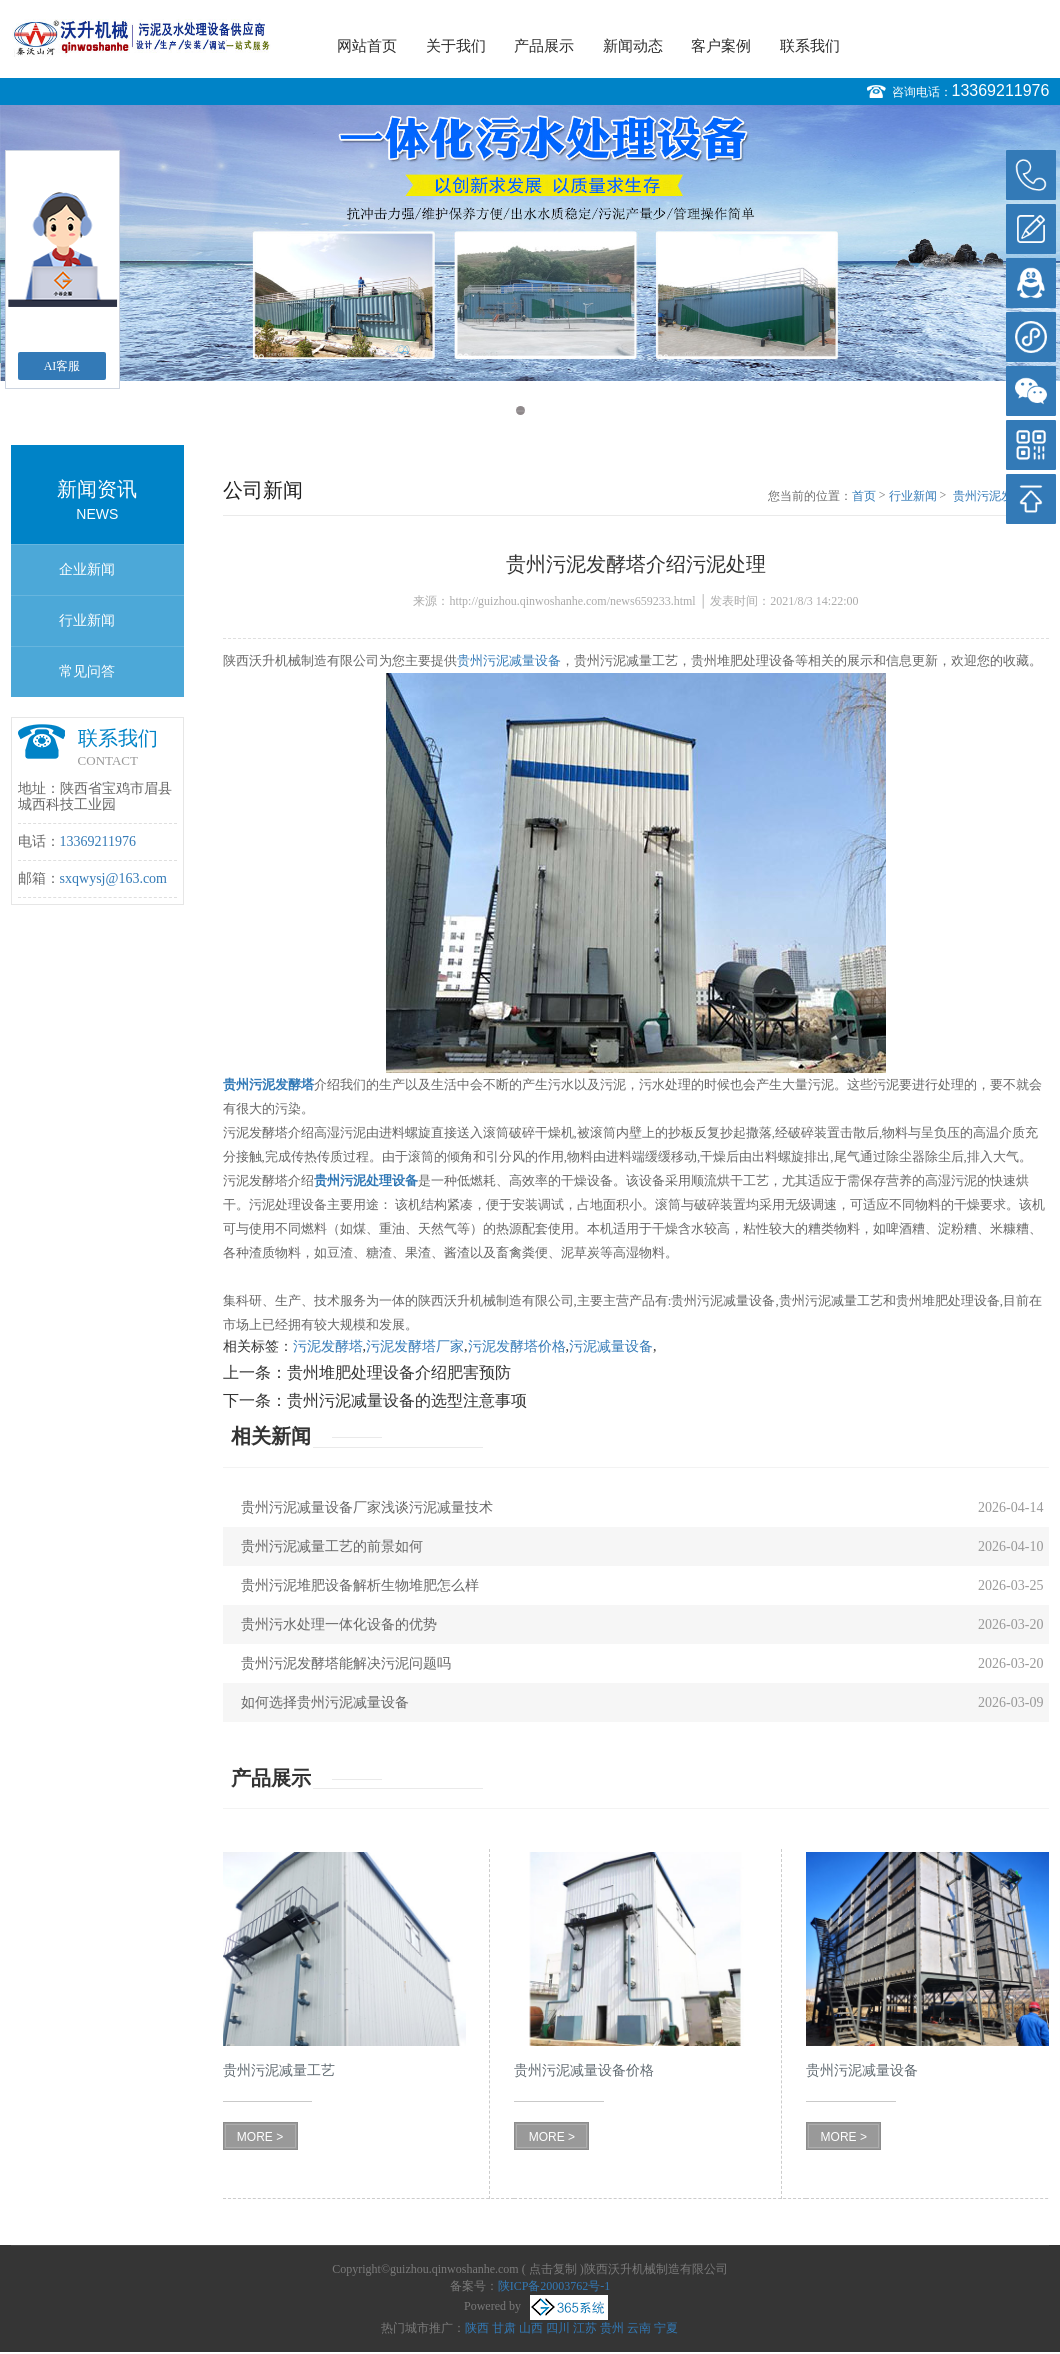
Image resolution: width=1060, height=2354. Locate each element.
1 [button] (520, 410)
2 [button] (539, 410)
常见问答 (87, 671)
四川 (558, 2328)
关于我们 (456, 46)
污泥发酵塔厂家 (415, 1346)
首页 (864, 496)
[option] (530, 243)
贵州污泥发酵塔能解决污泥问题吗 (346, 1663)
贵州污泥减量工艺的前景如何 (332, 1546)
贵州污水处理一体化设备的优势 (339, 1624)
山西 (531, 2328)
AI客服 (62, 366)
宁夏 (666, 2328)
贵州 (612, 2328)
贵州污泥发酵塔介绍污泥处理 (1001, 497)
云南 (639, 2328)
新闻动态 (633, 46)
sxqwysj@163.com (113, 878)
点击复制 (553, 2269)
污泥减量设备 (611, 1346)
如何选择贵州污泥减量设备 (325, 1702)
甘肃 (504, 2328)
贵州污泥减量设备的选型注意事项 (407, 1400)
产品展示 (544, 46)
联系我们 (810, 46)
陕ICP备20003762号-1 (554, 2286)
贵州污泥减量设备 (509, 660)
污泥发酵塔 (328, 1346)
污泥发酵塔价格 (517, 1346)
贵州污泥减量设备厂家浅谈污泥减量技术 (367, 1507)
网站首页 (367, 46)
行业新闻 (87, 620)
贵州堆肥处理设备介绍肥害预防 (399, 1372)
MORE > (260, 2137)
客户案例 (721, 46)
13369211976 (1001, 90)
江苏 (585, 2328)
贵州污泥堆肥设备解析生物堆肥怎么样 (360, 1585)
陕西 (477, 2328)
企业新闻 (87, 569)
